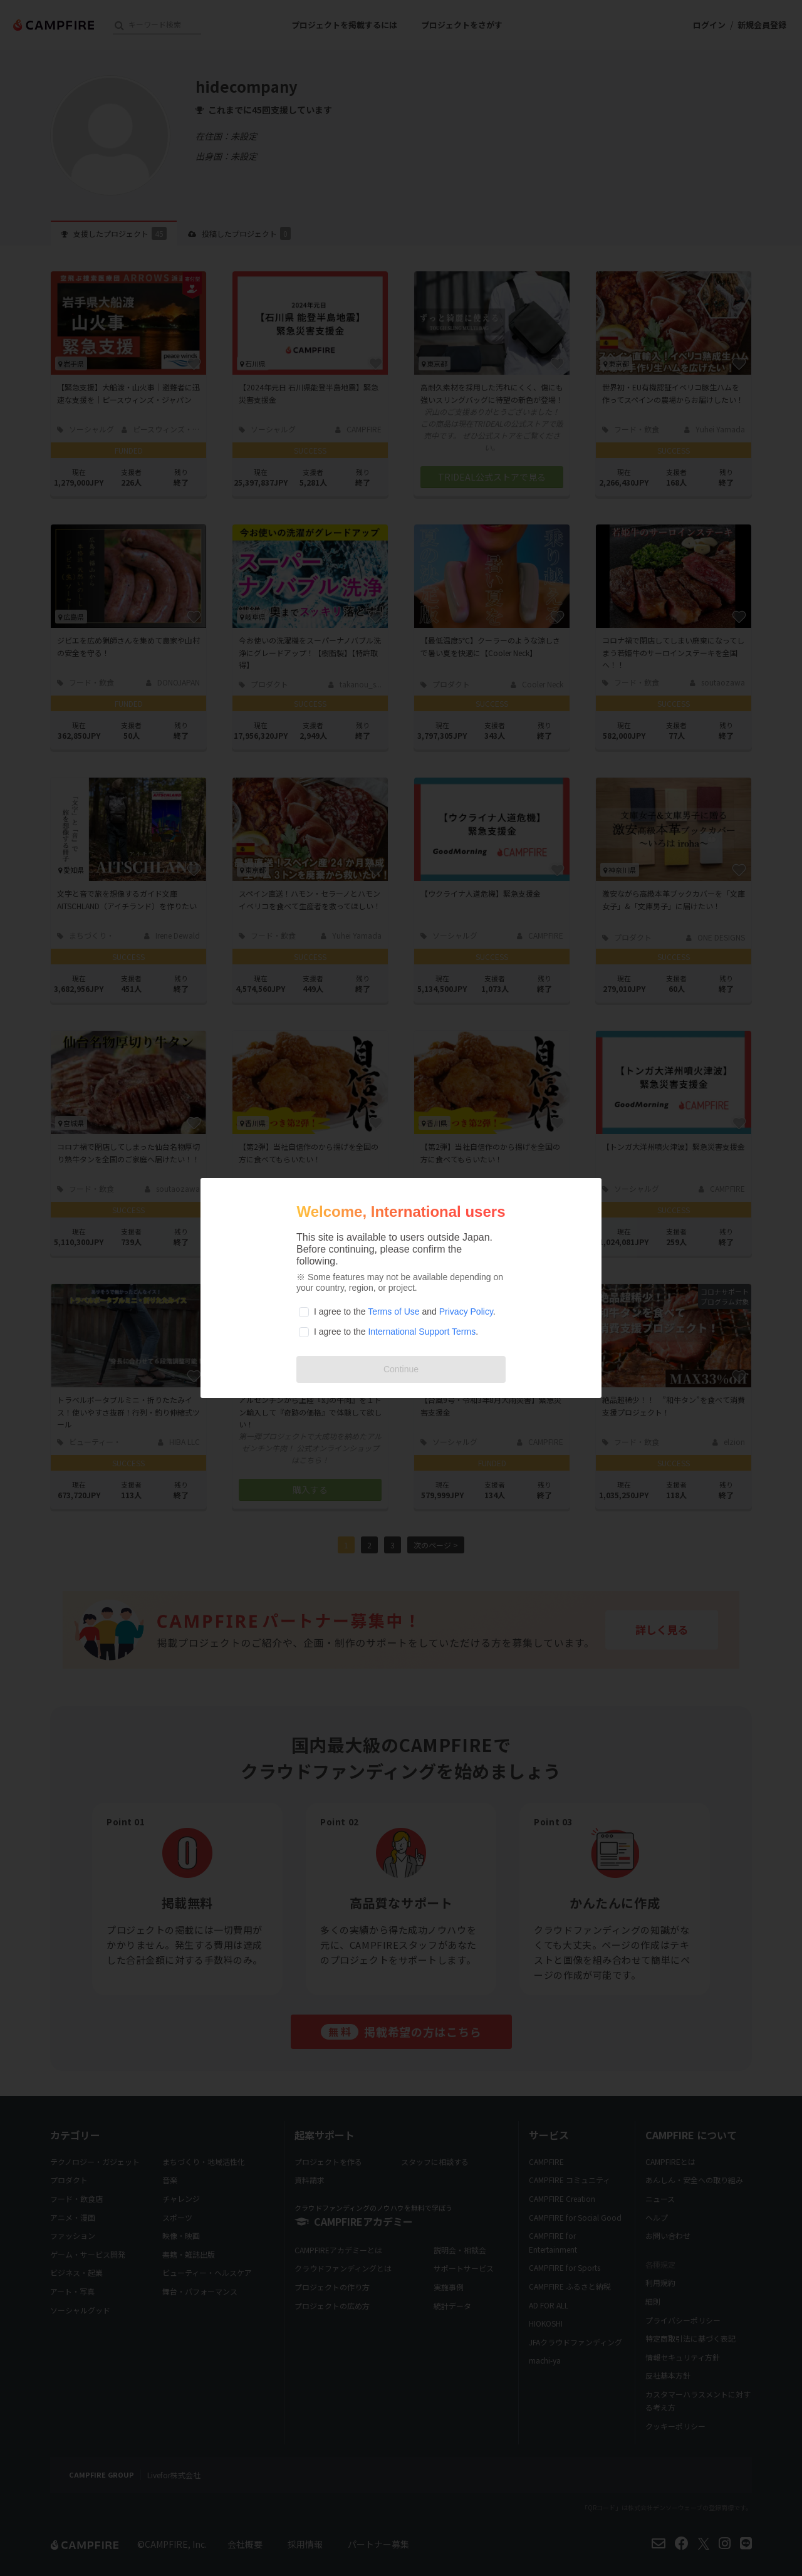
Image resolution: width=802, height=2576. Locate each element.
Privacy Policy (466, 1311)
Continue (401, 1369)
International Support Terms (422, 1332)
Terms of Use (393, 1311)
